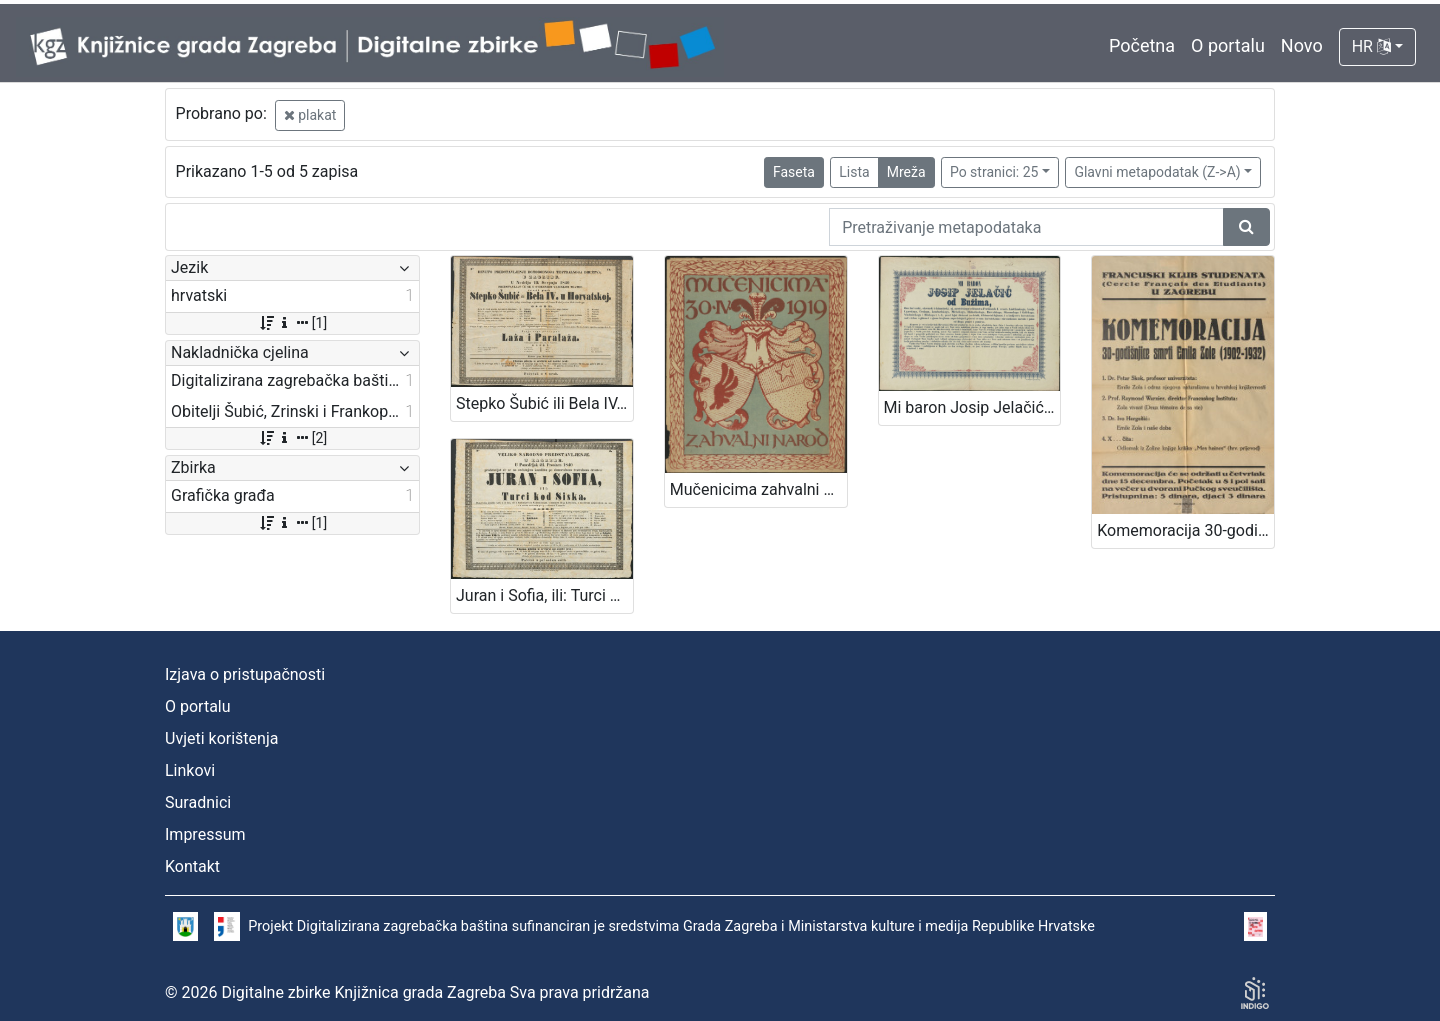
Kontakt (192, 866)
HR (1371, 46)
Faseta (794, 172)
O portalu (1228, 45)
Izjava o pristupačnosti (245, 674)
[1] (292, 323)
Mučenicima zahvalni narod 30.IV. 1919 (758, 489)
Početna (1142, 45)
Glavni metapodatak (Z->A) (1157, 172)
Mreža (906, 172)
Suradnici (198, 802)
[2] (292, 438)
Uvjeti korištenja (221, 738)
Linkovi (190, 770)
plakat (310, 115)
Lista (854, 172)
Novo (1302, 45)
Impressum (205, 834)
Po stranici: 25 (994, 172)
